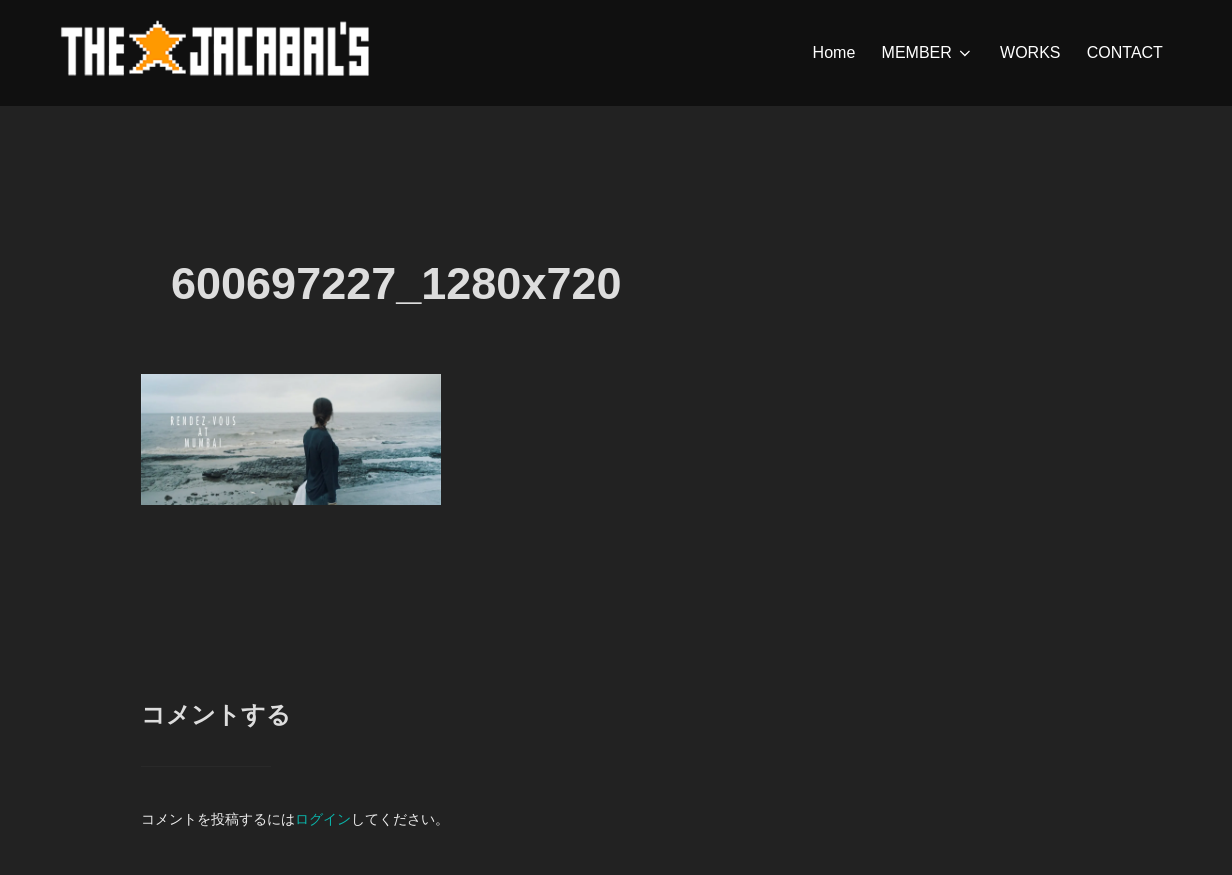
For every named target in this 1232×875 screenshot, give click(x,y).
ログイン (323, 819)
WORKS (1030, 52)
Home (834, 52)
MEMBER (928, 53)
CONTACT (1125, 52)
